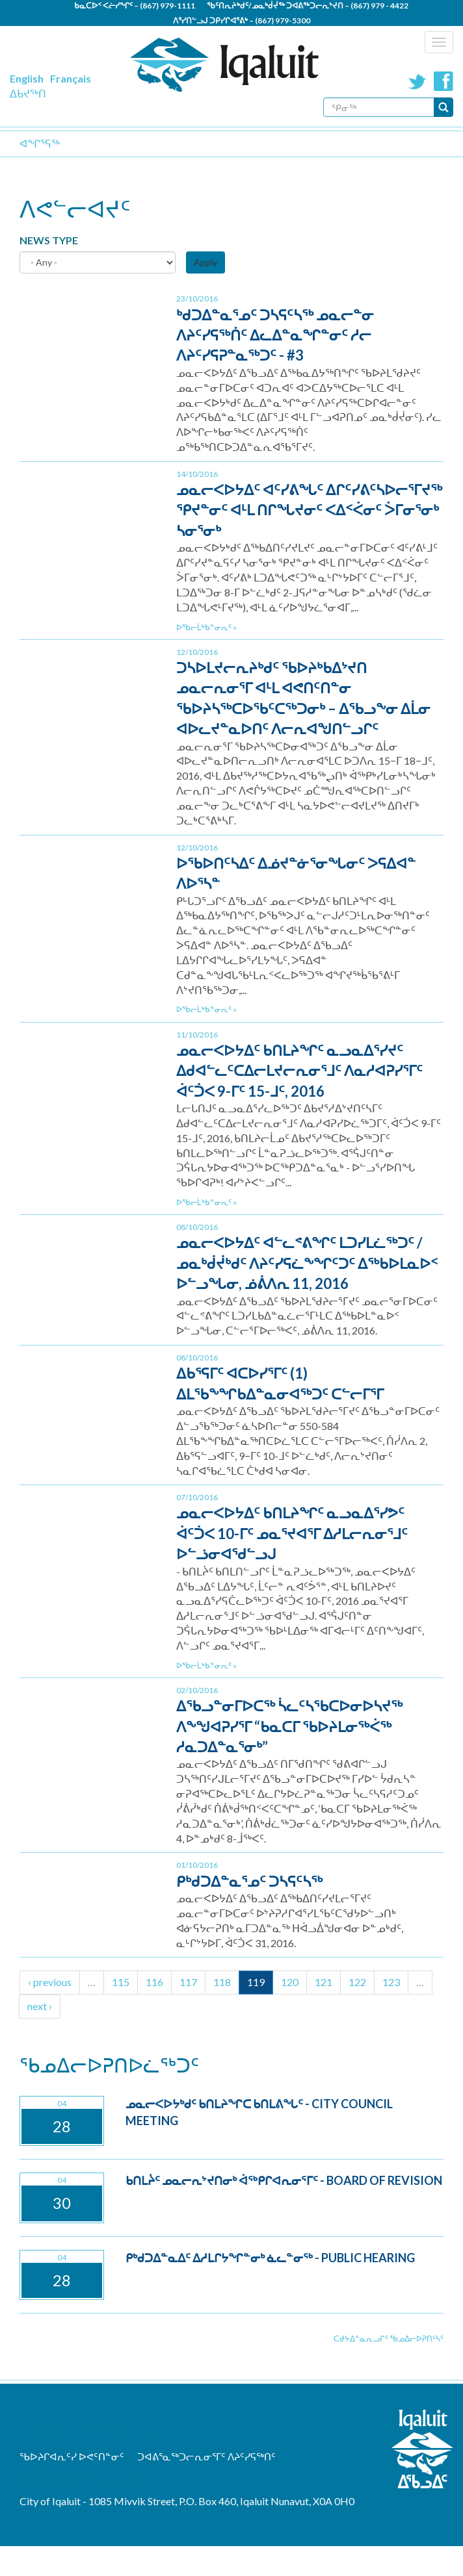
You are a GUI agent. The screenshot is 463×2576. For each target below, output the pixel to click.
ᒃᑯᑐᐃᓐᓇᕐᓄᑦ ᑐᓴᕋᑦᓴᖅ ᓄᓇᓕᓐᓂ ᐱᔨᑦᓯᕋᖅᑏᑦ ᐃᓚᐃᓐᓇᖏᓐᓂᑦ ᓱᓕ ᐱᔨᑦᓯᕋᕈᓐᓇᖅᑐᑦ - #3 (275, 335)
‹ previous (50, 1982)
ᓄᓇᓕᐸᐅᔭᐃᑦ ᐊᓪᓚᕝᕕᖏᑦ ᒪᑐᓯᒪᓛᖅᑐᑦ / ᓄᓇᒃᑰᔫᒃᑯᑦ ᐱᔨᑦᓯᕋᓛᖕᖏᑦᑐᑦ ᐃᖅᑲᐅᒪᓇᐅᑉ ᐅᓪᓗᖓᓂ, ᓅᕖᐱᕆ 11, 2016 (307, 1263)
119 (256, 1982)
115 (120, 1982)
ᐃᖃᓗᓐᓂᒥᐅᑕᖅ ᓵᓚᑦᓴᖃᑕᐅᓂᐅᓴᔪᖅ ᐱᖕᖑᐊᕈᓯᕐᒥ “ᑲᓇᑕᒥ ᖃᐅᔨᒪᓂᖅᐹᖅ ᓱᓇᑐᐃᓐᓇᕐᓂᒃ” (289, 1726)
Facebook (443, 81)
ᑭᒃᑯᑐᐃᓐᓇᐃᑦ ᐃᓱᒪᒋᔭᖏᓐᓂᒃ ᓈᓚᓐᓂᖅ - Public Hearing (270, 2258)
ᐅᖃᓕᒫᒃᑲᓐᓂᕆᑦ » (206, 627)
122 (357, 1982)
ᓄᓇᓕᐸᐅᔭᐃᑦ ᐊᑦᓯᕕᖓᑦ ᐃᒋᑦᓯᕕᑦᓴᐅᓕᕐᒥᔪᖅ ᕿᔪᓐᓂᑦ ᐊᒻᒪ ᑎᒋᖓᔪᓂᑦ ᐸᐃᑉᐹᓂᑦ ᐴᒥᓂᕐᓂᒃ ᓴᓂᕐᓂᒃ (309, 510)
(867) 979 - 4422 (379, 5)
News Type (49, 240)
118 (222, 1982)
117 (188, 1982)
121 (323, 1982)
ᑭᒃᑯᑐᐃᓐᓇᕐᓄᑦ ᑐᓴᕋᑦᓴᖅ (249, 1881)
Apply (205, 262)
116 (154, 1982)
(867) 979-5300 (282, 20)
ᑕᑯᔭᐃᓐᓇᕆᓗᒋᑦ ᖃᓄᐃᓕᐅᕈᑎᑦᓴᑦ (388, 2338)
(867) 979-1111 (167, 5)
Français (70, 78)
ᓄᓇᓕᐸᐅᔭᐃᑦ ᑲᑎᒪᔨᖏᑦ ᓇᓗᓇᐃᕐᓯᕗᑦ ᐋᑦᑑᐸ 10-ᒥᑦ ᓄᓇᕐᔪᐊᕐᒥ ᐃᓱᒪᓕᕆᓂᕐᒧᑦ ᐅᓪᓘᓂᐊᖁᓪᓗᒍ (292, 1533)
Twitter (417, 81)
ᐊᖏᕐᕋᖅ (40, 143)
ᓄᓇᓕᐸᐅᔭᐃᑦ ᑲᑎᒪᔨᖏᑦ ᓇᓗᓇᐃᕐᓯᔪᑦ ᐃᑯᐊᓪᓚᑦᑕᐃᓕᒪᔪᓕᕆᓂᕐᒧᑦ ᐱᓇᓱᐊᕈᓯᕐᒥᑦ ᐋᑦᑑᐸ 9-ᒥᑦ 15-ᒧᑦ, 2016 (299, 1070)
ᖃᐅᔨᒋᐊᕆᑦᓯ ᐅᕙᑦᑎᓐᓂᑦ (72, 2456)
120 (289, 1982)
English (27, 78)
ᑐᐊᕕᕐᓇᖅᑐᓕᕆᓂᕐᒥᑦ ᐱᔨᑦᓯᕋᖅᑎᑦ (206, 2456)
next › (39, 2006)
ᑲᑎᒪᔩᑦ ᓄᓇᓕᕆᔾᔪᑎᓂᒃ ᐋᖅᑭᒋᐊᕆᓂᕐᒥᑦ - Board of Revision (284, 2180)
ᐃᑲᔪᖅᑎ (28, 93)
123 (391, 1982)
